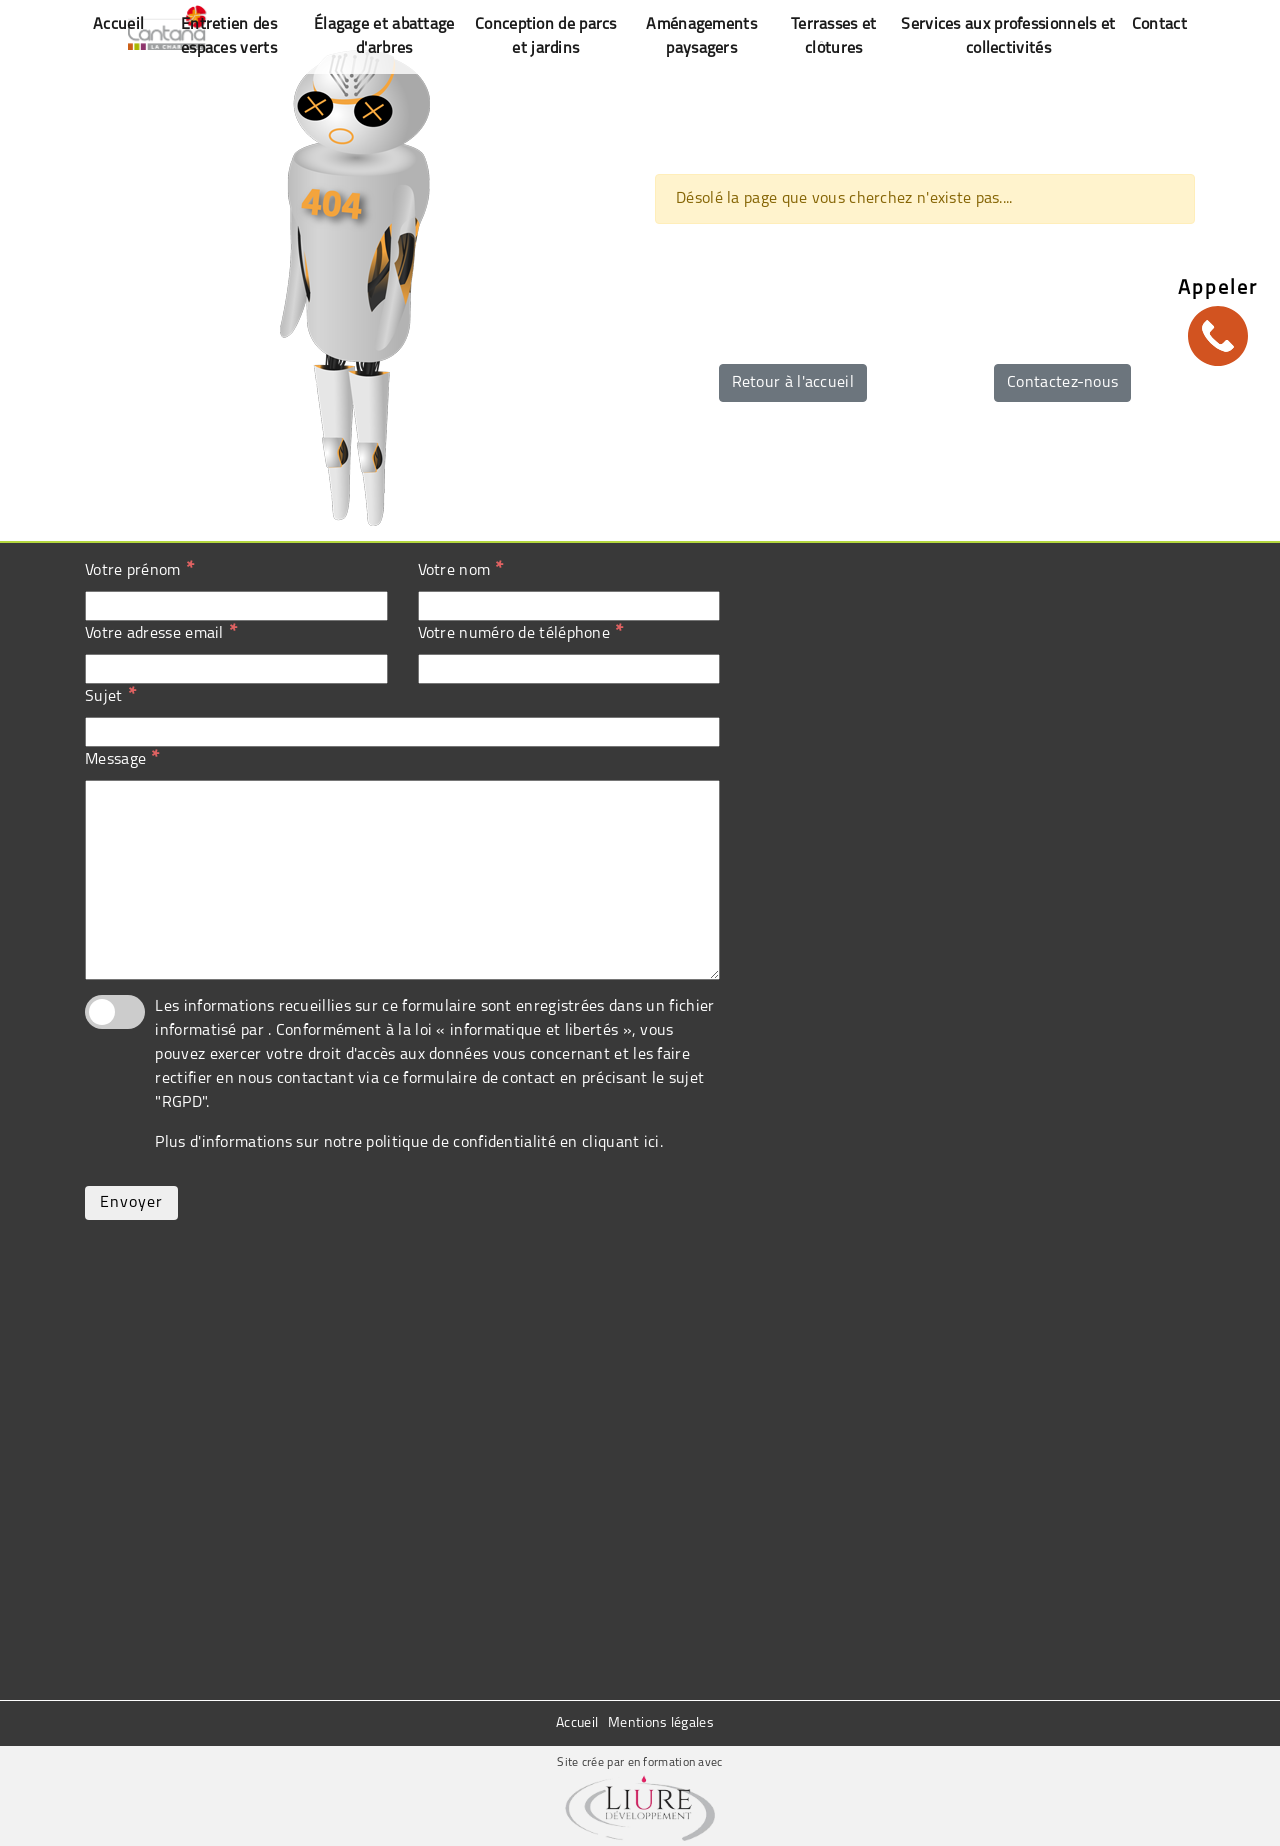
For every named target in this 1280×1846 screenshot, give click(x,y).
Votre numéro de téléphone (521, 633)
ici (652, 1143)
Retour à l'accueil (793, 383)
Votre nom (461, 570)
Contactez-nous (1062, 383)
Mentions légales (661, 1723)
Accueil (577, 1723)
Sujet (110, 696)
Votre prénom (139, 570)
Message (122, 759)
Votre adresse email (161, 633)
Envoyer (131, 1203)
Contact (1159, 25)
